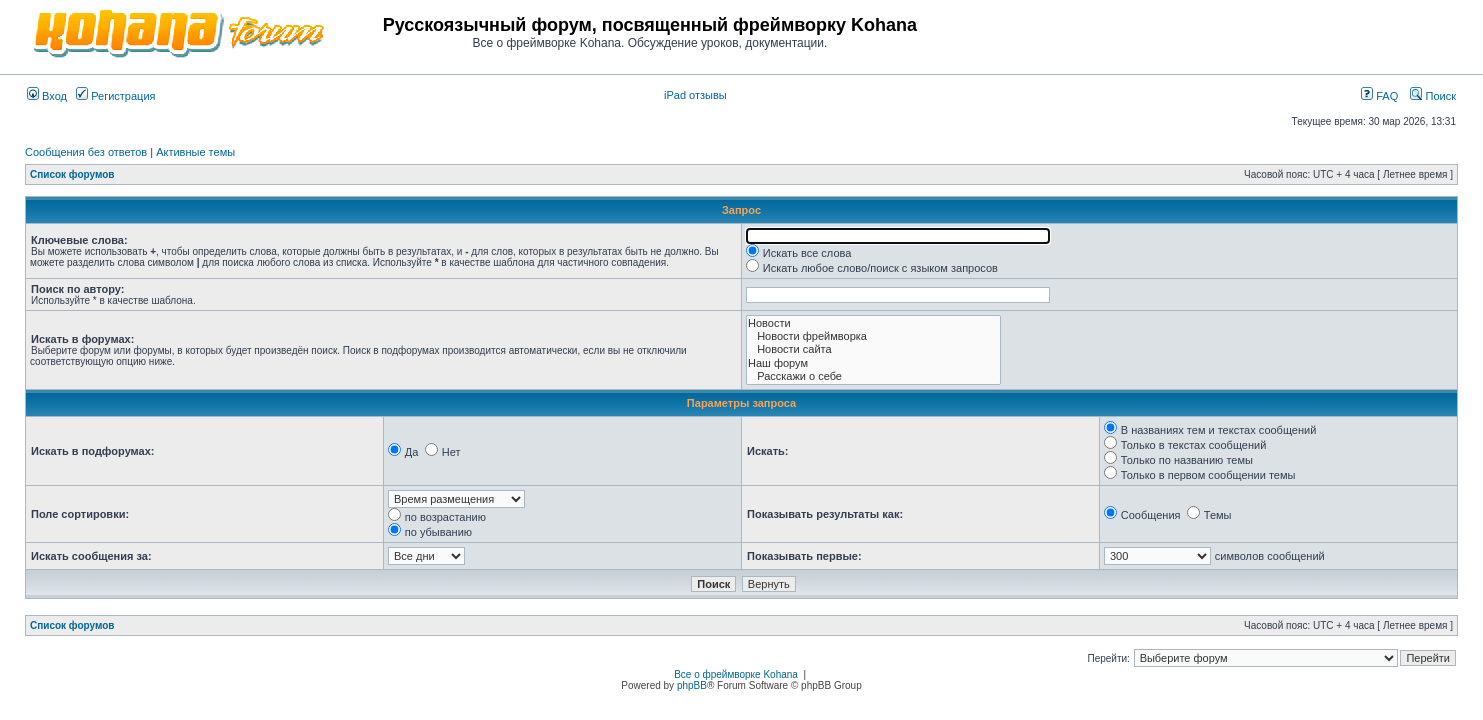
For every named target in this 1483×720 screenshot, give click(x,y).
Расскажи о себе (873, 376)
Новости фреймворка (873, 336)
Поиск (1433, 96)
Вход (47, 96)
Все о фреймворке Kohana (736, 674)
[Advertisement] (1222, 32)
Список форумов (72, 174)
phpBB (692, 685)
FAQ (1379, 96)
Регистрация (115, 96)
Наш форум (873, 363)
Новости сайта (873, 349)
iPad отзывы (695, 95)
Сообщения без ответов (86, 152)
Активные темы (195, 152)
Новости (873, 323)
